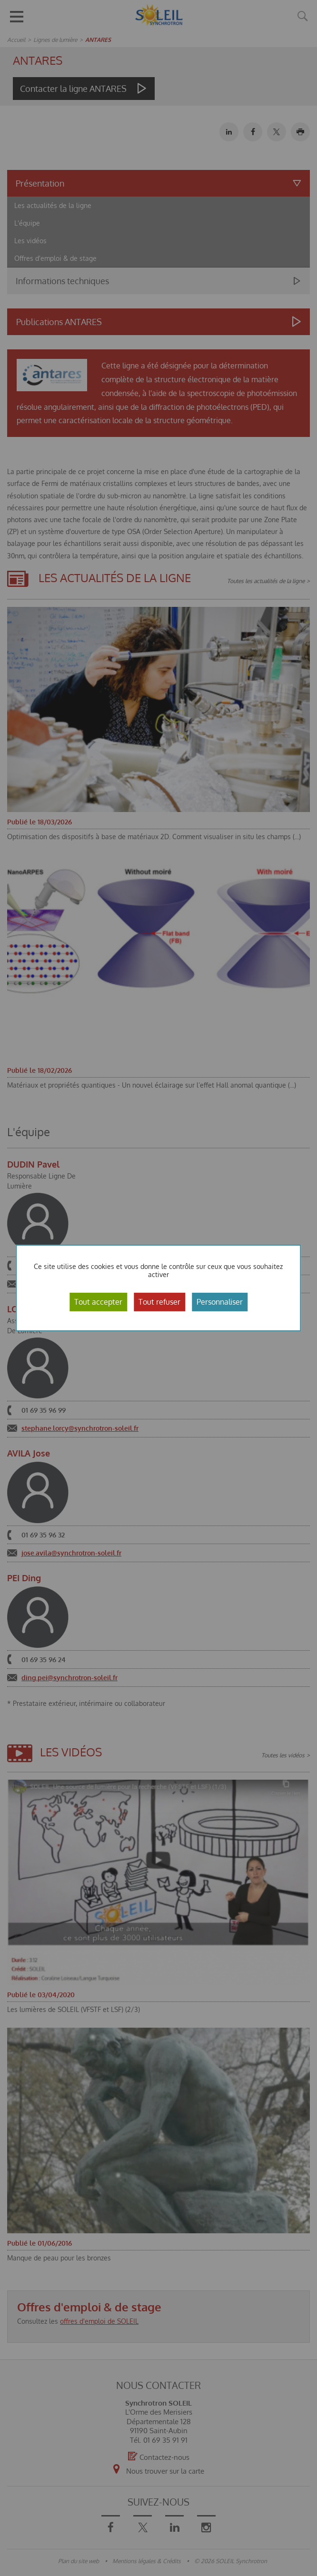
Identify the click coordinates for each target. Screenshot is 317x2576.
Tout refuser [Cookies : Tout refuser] (159, 1302)
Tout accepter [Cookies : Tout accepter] (98, 1302)
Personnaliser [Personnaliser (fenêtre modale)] (220, 1302)
